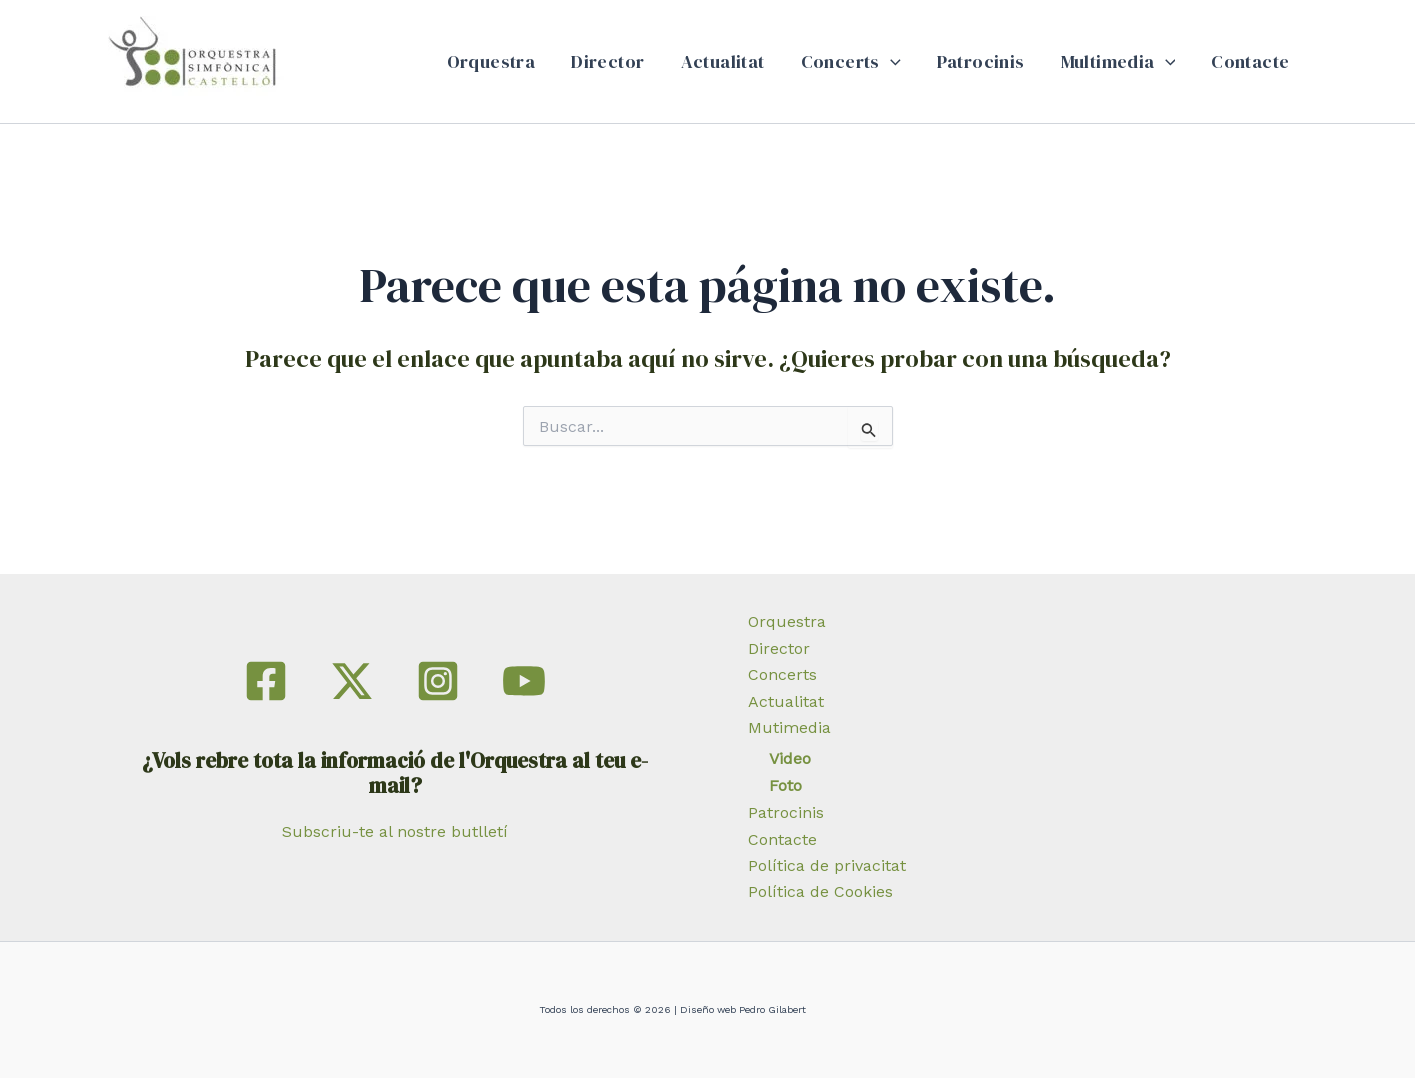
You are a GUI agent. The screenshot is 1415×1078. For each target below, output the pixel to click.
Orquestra (491, 61)
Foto (785, 785)
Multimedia (1118, 62)
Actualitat (723, 61)
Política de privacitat (827, 865)
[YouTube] (524, 681)
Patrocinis (981, 61)
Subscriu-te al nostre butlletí (395, 831)
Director (607, 61)
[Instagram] (438, 681)
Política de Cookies (820, 891)
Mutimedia (789, 727)
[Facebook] (266, 681)
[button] (890, 62)
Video (790, 758)
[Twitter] (352, 681)
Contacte (1250, 61)
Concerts (851, 62)
